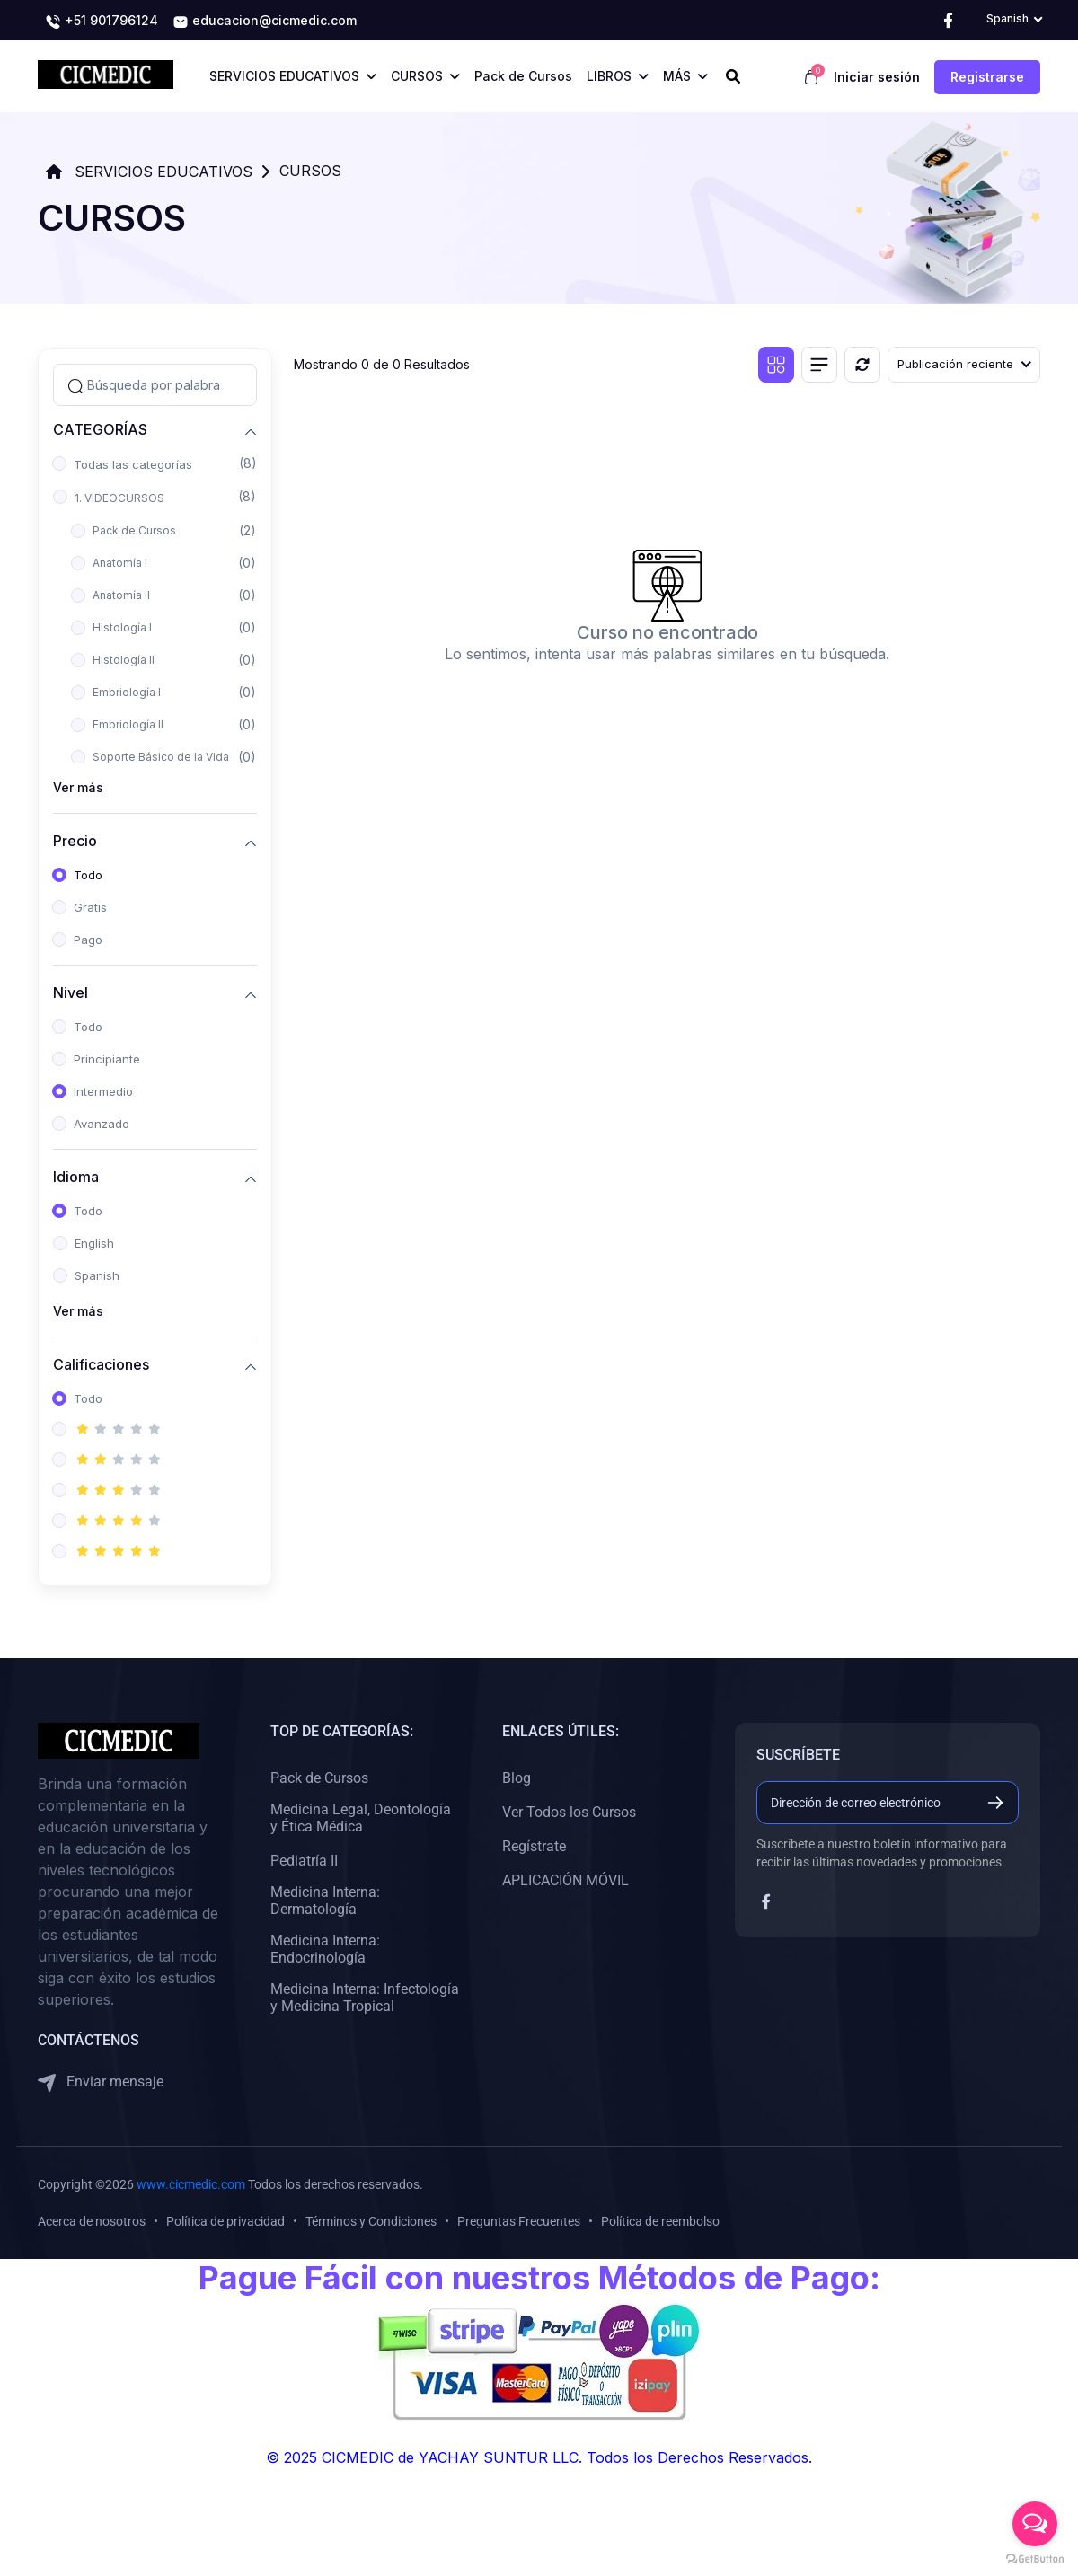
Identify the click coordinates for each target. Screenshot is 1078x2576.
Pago (88, 939)
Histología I (122, 627)
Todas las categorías (133, 464)
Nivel (70, 992)
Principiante (107, 1059)
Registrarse (987, 76)
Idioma (76, 1176)
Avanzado (101, 1123)
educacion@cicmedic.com (264, 22)
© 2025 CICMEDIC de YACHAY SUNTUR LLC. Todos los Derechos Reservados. (539, 2457)
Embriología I (127, 692)
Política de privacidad (225, 2221)
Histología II (124, 659)
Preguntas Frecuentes (518, 2221)
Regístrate (534, 1846)
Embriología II (128, 724)
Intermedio (103, 1091)
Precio (75, 840)
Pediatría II (304, 1860)
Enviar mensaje (100, 2082)
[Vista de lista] (819, 365)
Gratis (90, 907)
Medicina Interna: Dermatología (325, 1900)
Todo (88, 875)
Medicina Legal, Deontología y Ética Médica (360, 1818)
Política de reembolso (660, 2221)
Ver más (78, 787)
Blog (516, 1777)
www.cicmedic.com (191, 2184)
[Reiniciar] (862, 365)
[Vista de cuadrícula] (776, 365)
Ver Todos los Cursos (569, 1812)
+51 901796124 (101, 22)
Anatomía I (120, 562)
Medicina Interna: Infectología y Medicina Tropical (364, 1998)
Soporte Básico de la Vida (161, 756)
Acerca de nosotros (92, 2221)
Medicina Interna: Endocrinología (325, 1949)
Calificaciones (101, 1363)
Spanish (97, 1275)
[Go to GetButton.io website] (1035, 2558)
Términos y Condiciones (371, 2221)
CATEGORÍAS (100, 428)
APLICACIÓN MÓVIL (565, 1880)
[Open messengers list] (1034, 2523)
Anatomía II (121, 595)
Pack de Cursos (134, 530)
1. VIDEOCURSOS (119, 498)
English (94, 1243)
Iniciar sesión (877, 76)
